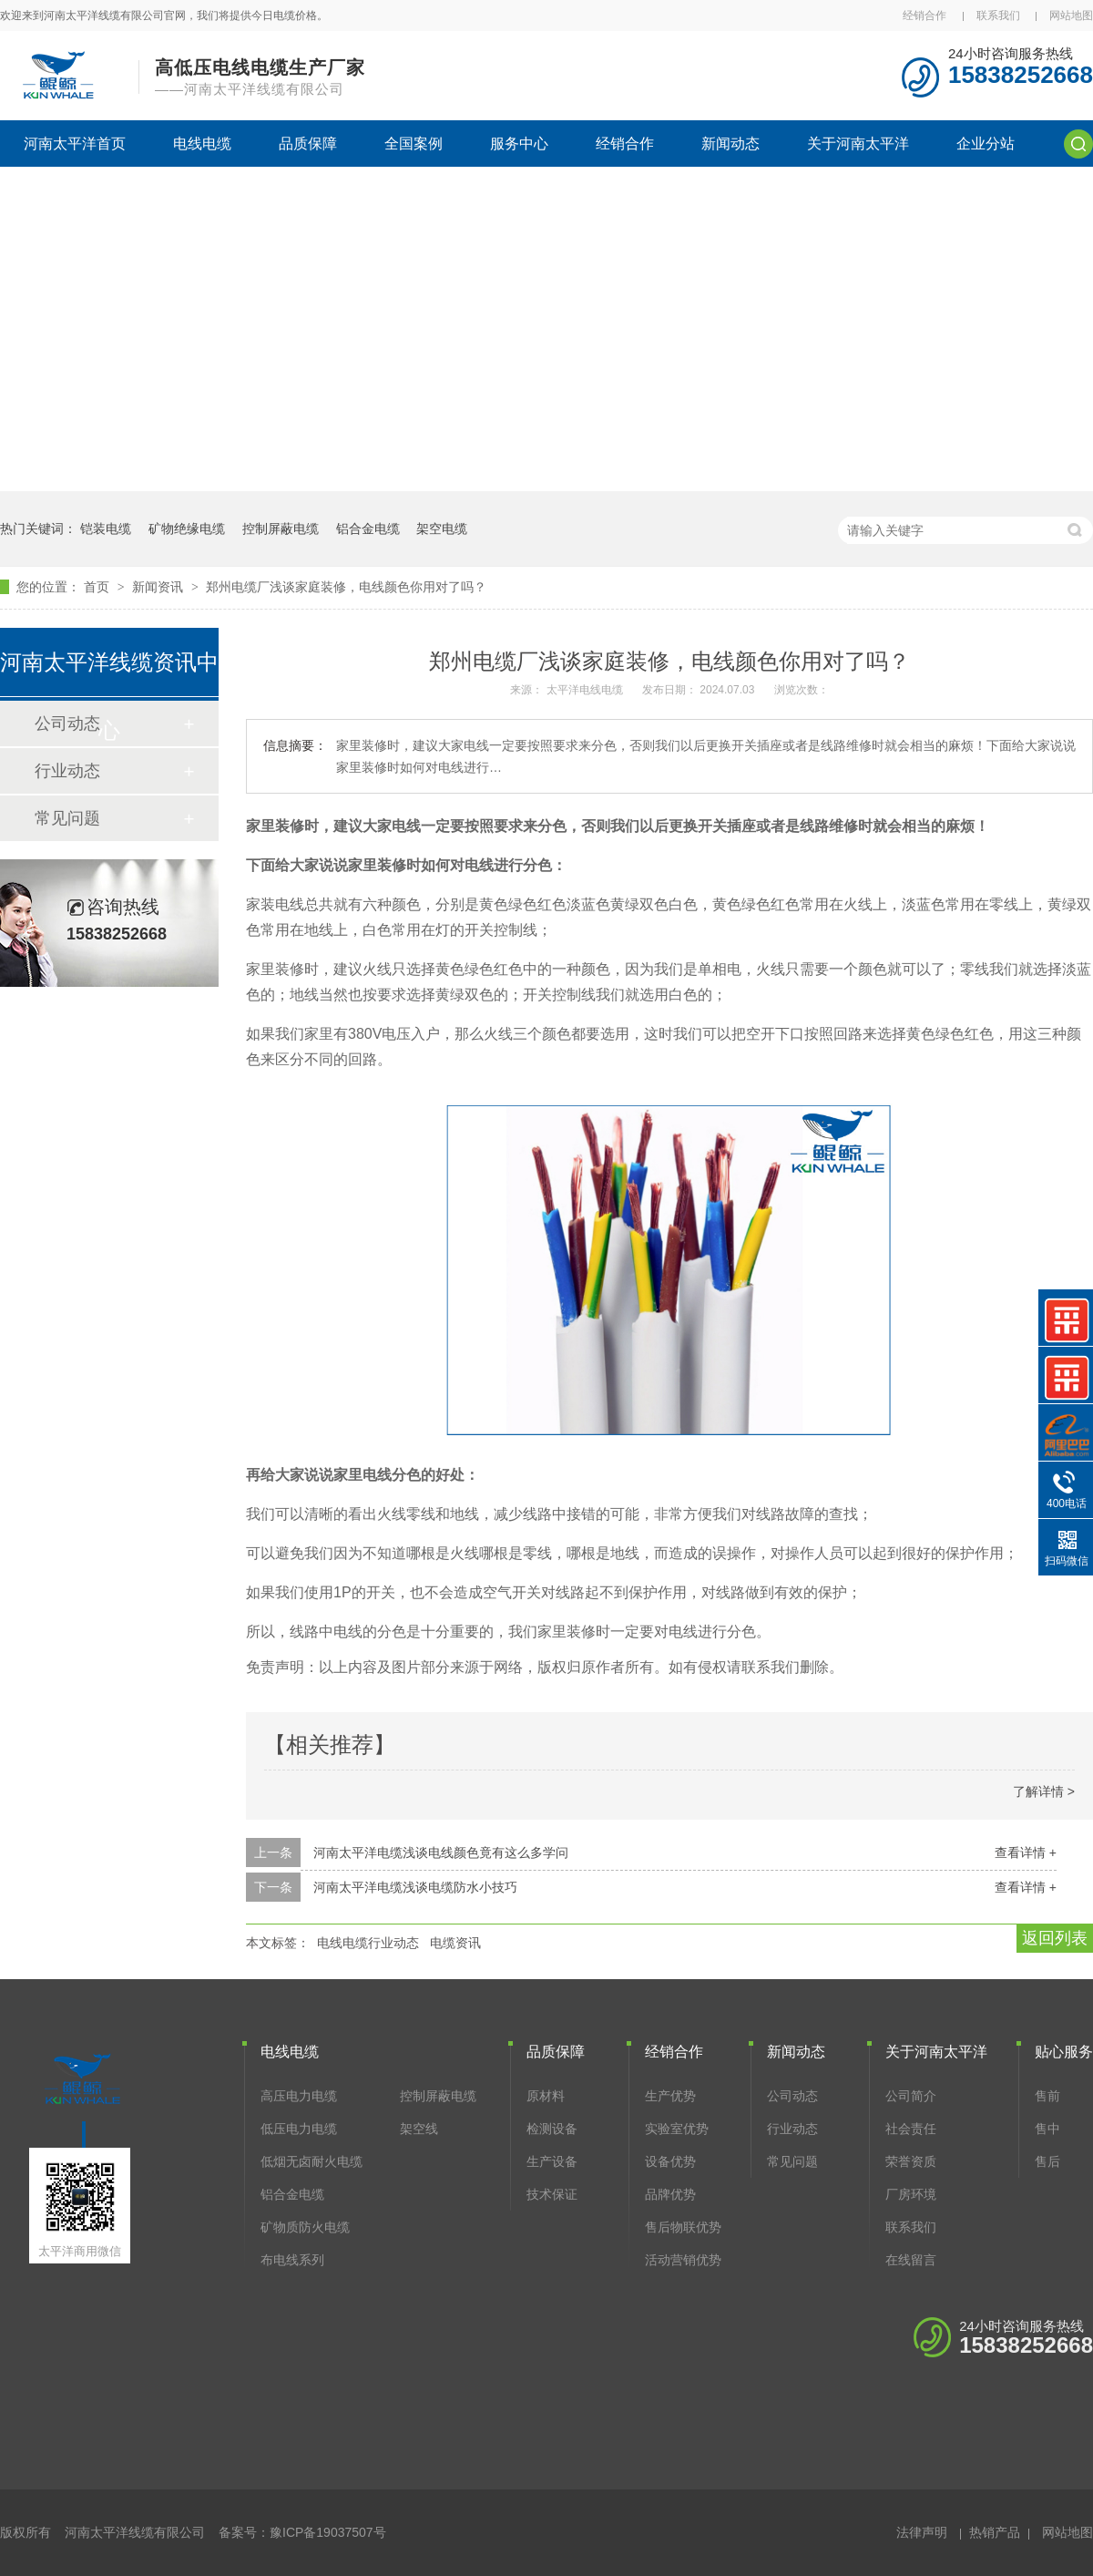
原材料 (545, 2096)
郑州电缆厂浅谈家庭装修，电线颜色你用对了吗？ (346, 587)
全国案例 (413, 143)
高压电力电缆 (298, 2096)
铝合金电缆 (368, 528)
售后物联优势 (683, 2227)
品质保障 (308, 143)
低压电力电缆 (298, 2128)
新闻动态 (730, 143)
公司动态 (792, 2096)
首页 (98, 587)
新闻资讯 (159, 587)
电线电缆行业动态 (368, 1942)
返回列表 (1055, 1938)
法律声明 (921, 2532)
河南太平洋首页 (75, 143)
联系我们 (998, 15)
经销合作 (924, 15)
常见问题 (67, 818)
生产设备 (551, 2161)
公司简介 (910, 2096)
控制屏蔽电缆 (280, 528)
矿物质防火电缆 (305, 2227)
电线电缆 (202, 143)
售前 (1047, 2096)
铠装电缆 (105, 528)
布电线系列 (292, 2260)
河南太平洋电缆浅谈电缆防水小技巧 (415, 1887)
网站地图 (1071, 15)
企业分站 (985, 143)
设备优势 (670, 2161)
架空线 (419, 2128)
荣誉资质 (910, 2161)
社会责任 (910, 2128)
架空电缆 (441, 528)
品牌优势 (670, 2194)
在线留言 (910, 2260)
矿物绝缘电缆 (186, 528)
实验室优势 (677, 2128)
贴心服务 (1064, 2051)
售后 (1047, 2161)
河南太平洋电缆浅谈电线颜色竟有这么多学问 (440, 1852)
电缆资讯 (455, 1942)
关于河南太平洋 (858, 143)
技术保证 (551, 2194)
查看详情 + (1026, 1852)
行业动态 (67, 771)
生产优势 (670, 2096)
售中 (1047, 2128)
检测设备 (551, 2128)
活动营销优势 (683, 2260)
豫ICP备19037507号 (328, 2532)
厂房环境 (910, 2194)
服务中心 (519, 143)
